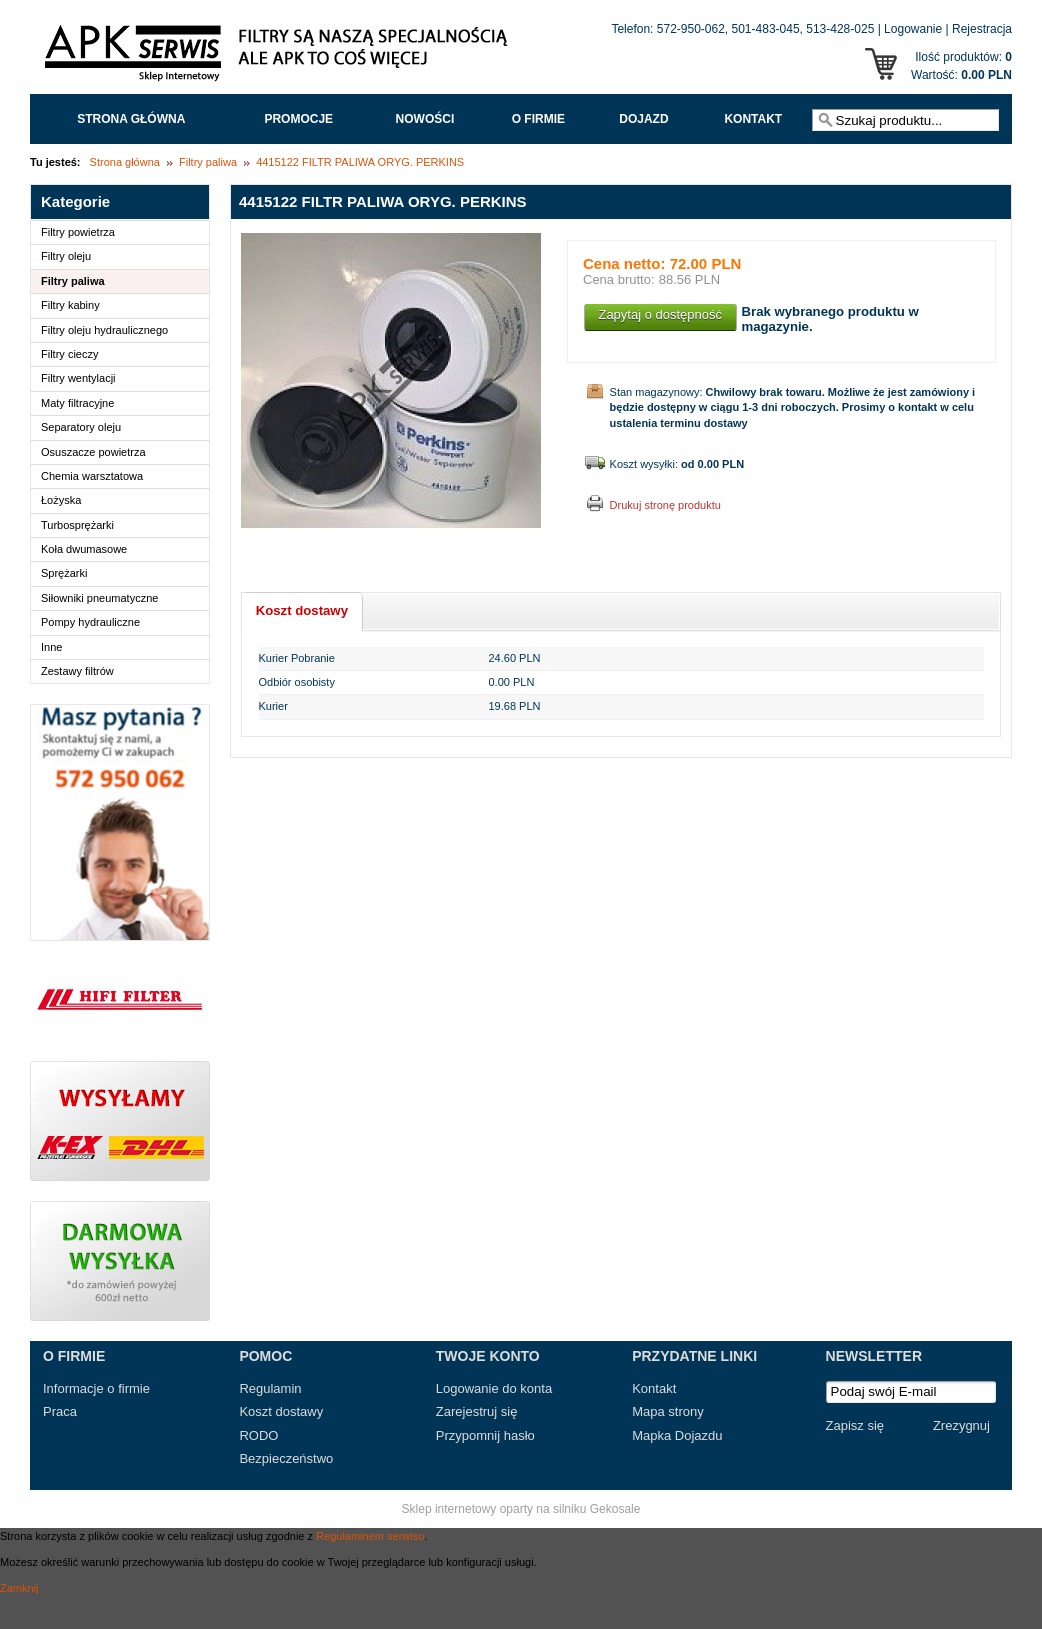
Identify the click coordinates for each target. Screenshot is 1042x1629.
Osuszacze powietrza (93, 452)
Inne (51, 647)
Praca (60, 1411)
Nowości (425, 119)
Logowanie (913, 29)
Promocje (298, 119)
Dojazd (643, 119)
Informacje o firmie (96, 1388)
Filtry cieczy (69, 354)
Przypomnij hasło (485, 1435)
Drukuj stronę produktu (665, 505)
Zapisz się (855, 1425)
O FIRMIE (538, 119)
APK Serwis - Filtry (280, 58)
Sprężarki (64, 573)
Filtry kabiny (70, 305)
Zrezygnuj (961, 1425)
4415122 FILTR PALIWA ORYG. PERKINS (360, 162)
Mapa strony (668, 1411)
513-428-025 (840, 29)
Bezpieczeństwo (286, 1458)
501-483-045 (766, 29)
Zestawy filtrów (77, 671)
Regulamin (270, 1388)
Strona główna (131, 119)
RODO (258, 1435)
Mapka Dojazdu (677, 1435)
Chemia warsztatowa (92, 476)
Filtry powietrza (78, 232)
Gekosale (615, 1509)
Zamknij (19, 1588)
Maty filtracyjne (77, 403)
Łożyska (61, 500)
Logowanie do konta (494, 1388)
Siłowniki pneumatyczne (99, 598)
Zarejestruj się (477, 1411)
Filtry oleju (66, 256)
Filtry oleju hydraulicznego (104, 330)
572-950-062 (691, 29)
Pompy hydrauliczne (90, 622)
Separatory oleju (81, 427)
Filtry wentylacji (78, 378)
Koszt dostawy (281, 1411)
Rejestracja (982, 29)
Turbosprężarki (77, 525)
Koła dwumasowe (84, 549)
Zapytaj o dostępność (660, 314)
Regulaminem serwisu (370, 1536)
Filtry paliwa (208, 162)
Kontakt (753, 119)
